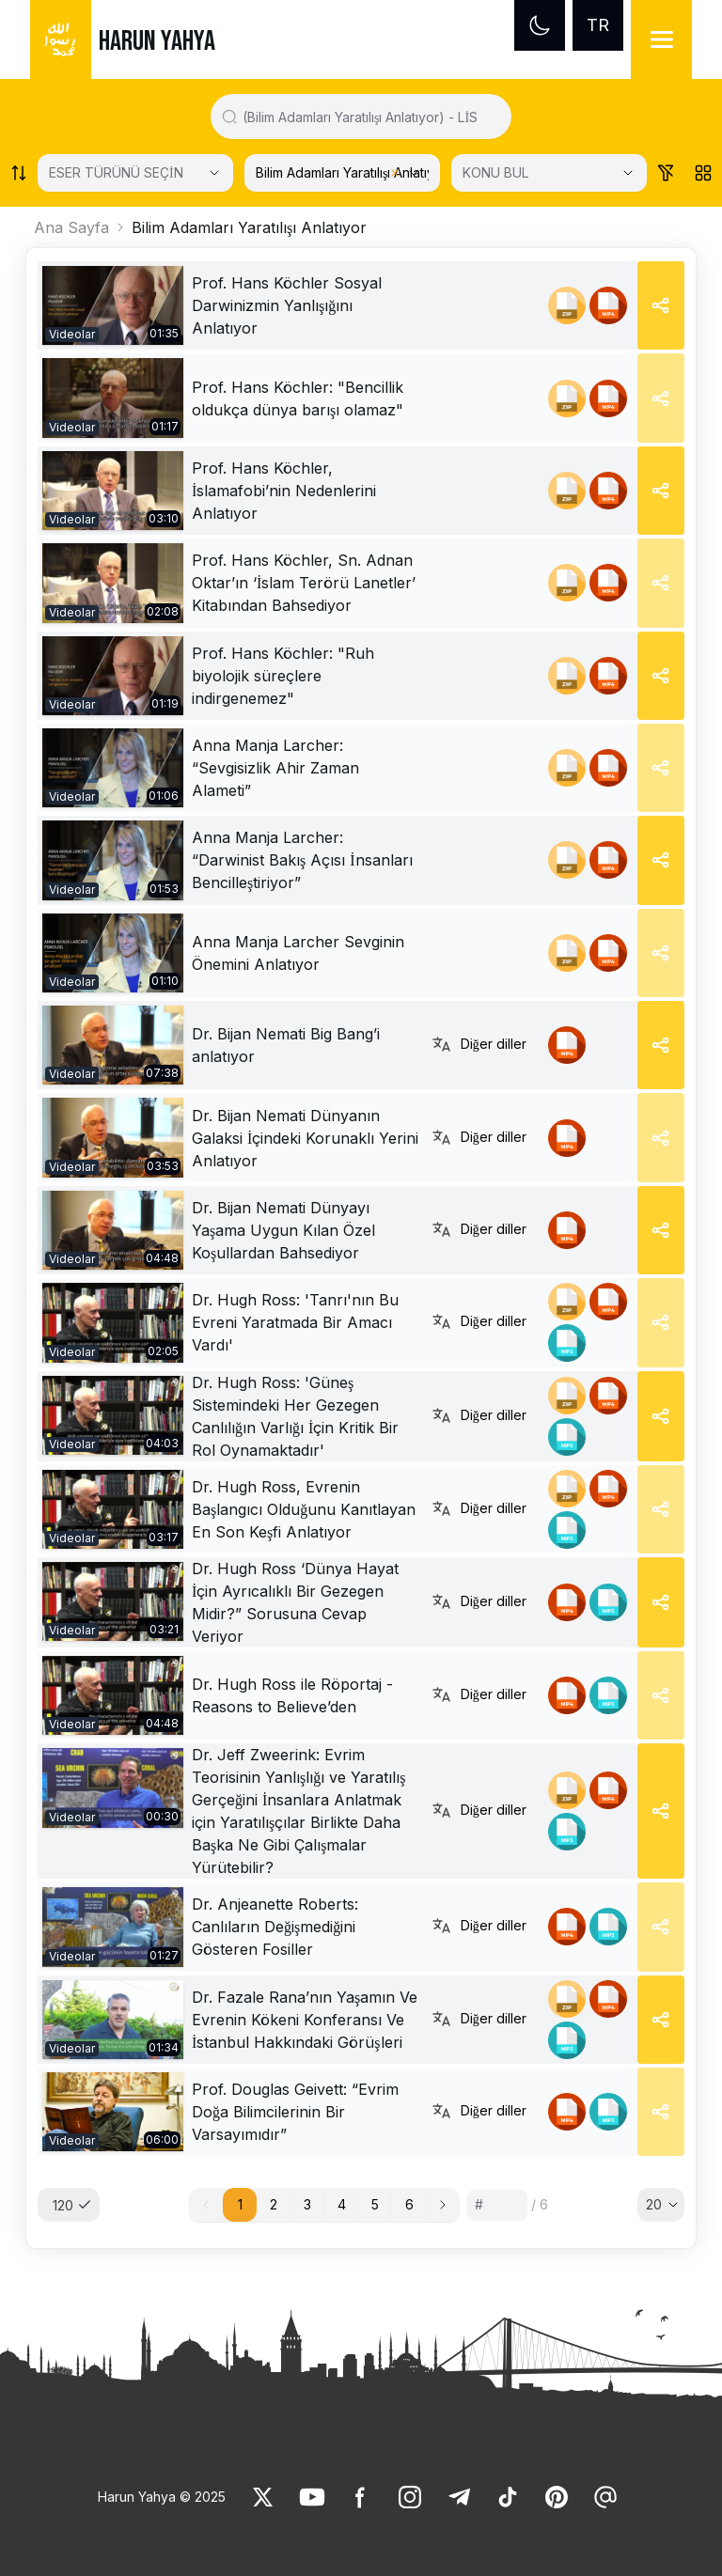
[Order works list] (19, 173)
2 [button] (273, 2204)
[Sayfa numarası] (497, 2204)
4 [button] (341, 2204)
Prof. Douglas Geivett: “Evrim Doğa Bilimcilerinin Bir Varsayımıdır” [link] (295, 2112)
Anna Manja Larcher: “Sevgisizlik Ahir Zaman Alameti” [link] (275, 768)
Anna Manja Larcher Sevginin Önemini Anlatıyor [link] (298, 953)
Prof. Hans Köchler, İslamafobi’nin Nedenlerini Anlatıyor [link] (284, 491)
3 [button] (307, 2204)
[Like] (263, 2497)
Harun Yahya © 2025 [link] (162, 2497)
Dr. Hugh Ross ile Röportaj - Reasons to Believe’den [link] (292, 1695)
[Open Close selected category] (414, 173)
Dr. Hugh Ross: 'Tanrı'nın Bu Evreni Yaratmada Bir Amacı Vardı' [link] (295, 1322)
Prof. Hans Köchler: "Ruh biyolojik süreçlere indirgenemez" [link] (283, 676)
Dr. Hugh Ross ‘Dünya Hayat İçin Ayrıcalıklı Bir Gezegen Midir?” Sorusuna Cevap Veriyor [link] (295, 1602)
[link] (112, 305)
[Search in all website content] (368, 116)
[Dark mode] (539, 25)
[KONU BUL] (549, 173)
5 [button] (375, 2204)
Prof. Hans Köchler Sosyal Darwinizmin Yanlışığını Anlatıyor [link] (287, 305)
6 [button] (409, 2204)
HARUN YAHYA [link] (157, 41)
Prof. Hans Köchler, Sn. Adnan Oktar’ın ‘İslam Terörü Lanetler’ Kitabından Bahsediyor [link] (304, 583)
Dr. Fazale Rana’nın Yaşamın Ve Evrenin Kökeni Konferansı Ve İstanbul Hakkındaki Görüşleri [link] (304, 2020)
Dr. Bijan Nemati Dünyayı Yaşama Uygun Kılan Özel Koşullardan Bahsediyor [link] (283, 1230)
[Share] (660, 305)
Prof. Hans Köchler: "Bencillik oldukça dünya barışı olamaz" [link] (297, 398)
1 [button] (240, 2204)
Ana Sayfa (71, 227)
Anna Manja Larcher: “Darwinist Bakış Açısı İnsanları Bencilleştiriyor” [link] (302, 860)
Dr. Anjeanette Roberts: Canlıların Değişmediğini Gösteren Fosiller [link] (275, 1927)
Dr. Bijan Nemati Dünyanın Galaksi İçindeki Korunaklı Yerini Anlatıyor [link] (305, 1138)
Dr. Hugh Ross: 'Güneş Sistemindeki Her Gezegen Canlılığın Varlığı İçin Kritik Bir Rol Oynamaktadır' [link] (295, 1416)
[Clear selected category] (395, 173)
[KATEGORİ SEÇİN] (342, 173)
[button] (443, 2205)
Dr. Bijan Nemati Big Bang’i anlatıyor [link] (286, 1045)
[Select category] (135, 173)
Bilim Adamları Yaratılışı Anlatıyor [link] (249, 227)
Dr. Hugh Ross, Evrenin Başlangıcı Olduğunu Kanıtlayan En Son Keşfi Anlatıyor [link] (304, 1509)
